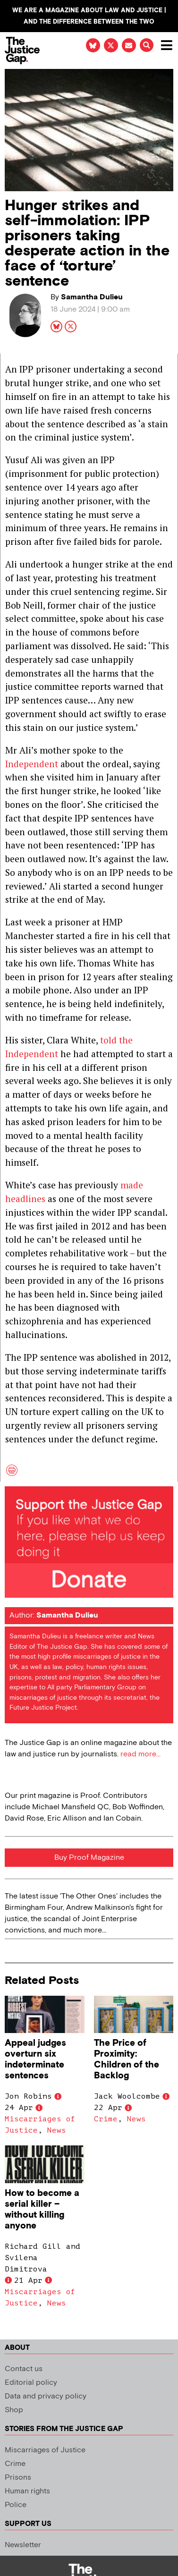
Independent (31, 764)
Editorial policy (31, 2383)
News (56, 2130)
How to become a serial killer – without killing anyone (42, 2209)
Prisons (18, 2478)
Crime (106, 2119)
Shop (14, 2410)
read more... (140, 1754)
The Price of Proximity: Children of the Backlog (126, 2059)
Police (15, 2505)
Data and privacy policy (45, 2396)
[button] (146, 45)
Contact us (23, 2369)
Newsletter (23, 2545)
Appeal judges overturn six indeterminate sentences (35, 2059)
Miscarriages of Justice (45, 2450)
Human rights (27, 2491)
